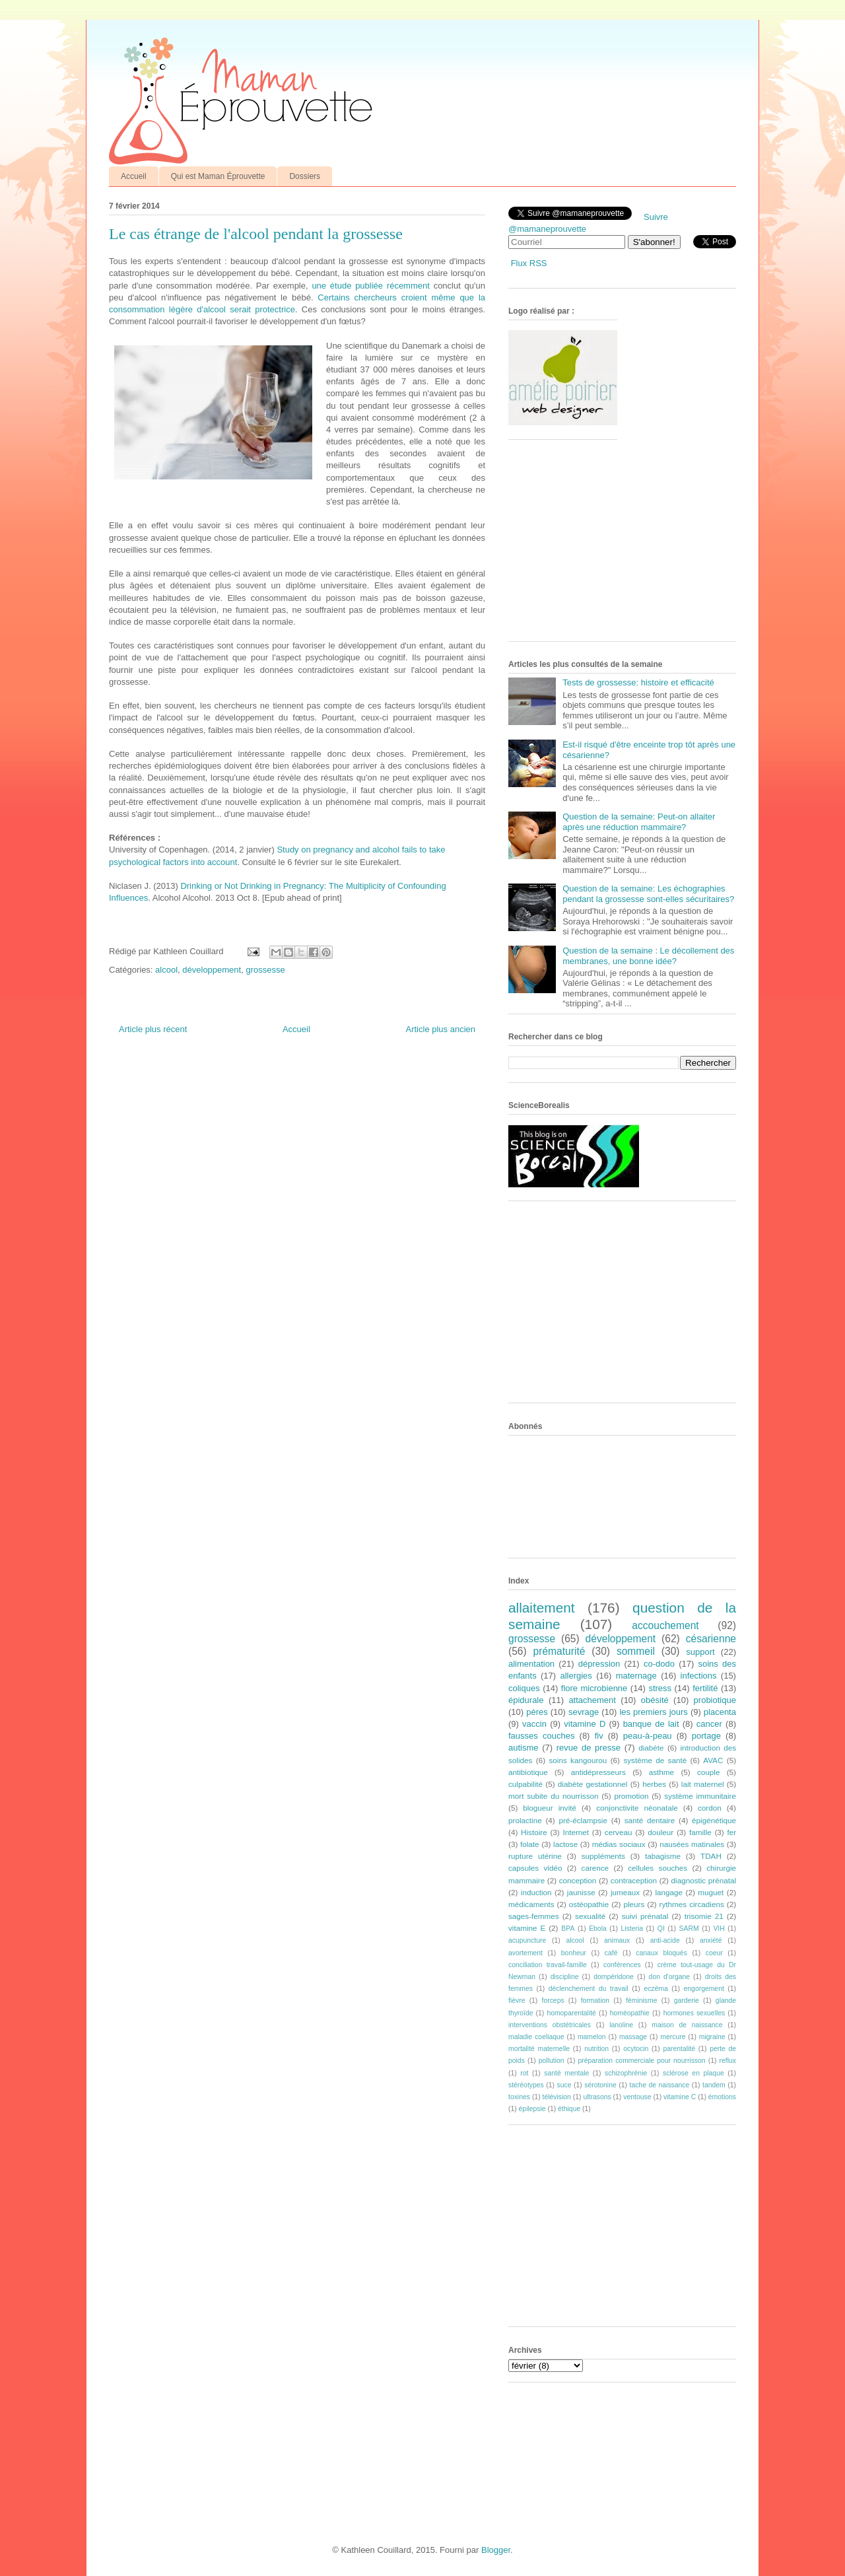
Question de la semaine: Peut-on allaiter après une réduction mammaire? (638, 822)
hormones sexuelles (694, 2013)
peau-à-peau (647, 1736)
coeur (714, 1953)
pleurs (633, 1904)
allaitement (541, 1607)
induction (536, 1892)
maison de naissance (687, 2025)
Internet (575, 1832)
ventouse (637, 2097)
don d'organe (669, 1976)
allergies (576, 1676)
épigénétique (714, 1820)
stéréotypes (526, 2085)
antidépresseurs (598, 1772)
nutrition (596, 2048)
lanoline (621, 2025)
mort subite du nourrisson (553, 1796)
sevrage (583, 1712)
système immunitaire (700, 1796)
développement (211, 970)
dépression (599, 1664)
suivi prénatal (645, 1916)
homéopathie (630, 2013)
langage (669, 1892)
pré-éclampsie (582, 1820)
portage (706, 1736)
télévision (557, 2097)
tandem (714, 2085)
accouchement (665, 1625)
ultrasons (597, 2097)
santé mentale (566, 2073)
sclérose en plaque (693, 2073)
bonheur (573, 1953)
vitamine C (679, 2097)
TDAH (711, 1856)
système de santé (655, 1760)
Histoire (534, 1832)
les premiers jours (653, 1712)
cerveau (618, 1832)
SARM (689, 1928)
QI (661, 1928)
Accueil (134, 176)
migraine (712, 2036)
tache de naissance (660, 2085)
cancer (709, 1724)
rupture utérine (535, 1856)
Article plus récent (153, 1029)
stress (659, 1688)
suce (564, 2085)
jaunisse (581, 1892)
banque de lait (651, 1724)
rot (524, 2073)
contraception (634, 1880)
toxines (519, 2097)
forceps (553, 2000)
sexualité (590, 1916)
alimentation (531, 1664)
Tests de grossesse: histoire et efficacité (638, 682)
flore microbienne (594, 1688)
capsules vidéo (535, 1867)
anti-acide (665, 1940)
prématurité (559, 1651)
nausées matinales (691, 1844)
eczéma (655, 1988)
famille (700, 1832)
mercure (672, 2036)
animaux (617, 1940)
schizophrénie (626, 2073)
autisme (523, 1748)
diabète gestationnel (593, 1784)
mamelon (592, 2036)
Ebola (598, 1928)
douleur (660, 1832)
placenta (720, 1712)
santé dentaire (650, 1820)
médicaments (531, 1904)
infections (699, 1676)
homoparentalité (571, 2013)
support (700, 1652)
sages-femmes (533, 1916)
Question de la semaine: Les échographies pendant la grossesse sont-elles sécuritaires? (648, 894)
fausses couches (541, 1736)
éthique (569, 2108)
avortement (525, 1953)
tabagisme (663, 1856)
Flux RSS (529, 263)
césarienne (711, 1638)
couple (708, 1772)
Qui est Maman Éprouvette (218, 176)
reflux (728, 2060)
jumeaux (625, 1892)
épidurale (526, 1700)
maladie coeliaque (536, 2036)
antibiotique (528, 1772)
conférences (622, 1964)
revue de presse (589, 1748)
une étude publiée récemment (370, 286)
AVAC (713, 1760)
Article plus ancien (441, 1029)
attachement (592, 1700)
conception (578, 1880)
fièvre (516, 2000)
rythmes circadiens (691, 1904)
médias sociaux (619, 1844)
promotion (631, 1796)
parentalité (679, 2048)
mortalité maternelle (539, 2048)
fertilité (705, 1688)
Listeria (632, 1928)
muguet (711, 1892)
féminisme (641, 2000)
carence (595, 1867)
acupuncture (527, 1940)
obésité (655, 1700)
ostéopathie (589, 1904)
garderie (686, 2000)
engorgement (704, 1988)
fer (732, 1832)
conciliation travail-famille (547, 1964)
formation (595, 2000)
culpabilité (525, 1784)
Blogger (495, 2550)
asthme (661, 1772)
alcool (166, 970)
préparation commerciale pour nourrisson (641, 2060)
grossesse (265, 970)
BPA (567, 1928)
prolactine (525, 1820)
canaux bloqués (661, 1953)
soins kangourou (578, 1760)
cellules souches (657, 1867)
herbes (654, 1784)
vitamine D (584, 1724)
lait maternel (702, 1784)
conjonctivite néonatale (637, 1807)
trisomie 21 (704, 1916)
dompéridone (613, 1976)
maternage (636, 1676)
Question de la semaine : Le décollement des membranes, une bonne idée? (648, 956)
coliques (524, 1688)
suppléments (603, 1856)
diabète (650, 1747)
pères (537, 1712)
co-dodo (659, 1664)
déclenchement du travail (588, 1988)
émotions (722, 2097)
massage (633, 2036)
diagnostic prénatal (703, 1880)
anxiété (711, 1940)
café (611, 1953)
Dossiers (304, 176)
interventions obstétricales (549, 2025)
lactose (565, 1844)
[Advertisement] (607, 545)
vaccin (534, 1724)
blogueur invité (549, 1807)
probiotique (715, 1700)
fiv (599, 1736)
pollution (551, 2060)
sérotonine (600, 2085)
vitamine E (526, 1928)
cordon (710, 1807)
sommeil (636, 1651)
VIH (718, 1928)
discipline (565, 1976)
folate (529, 1844)
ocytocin (635, 2048)
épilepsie (532, 2108)
